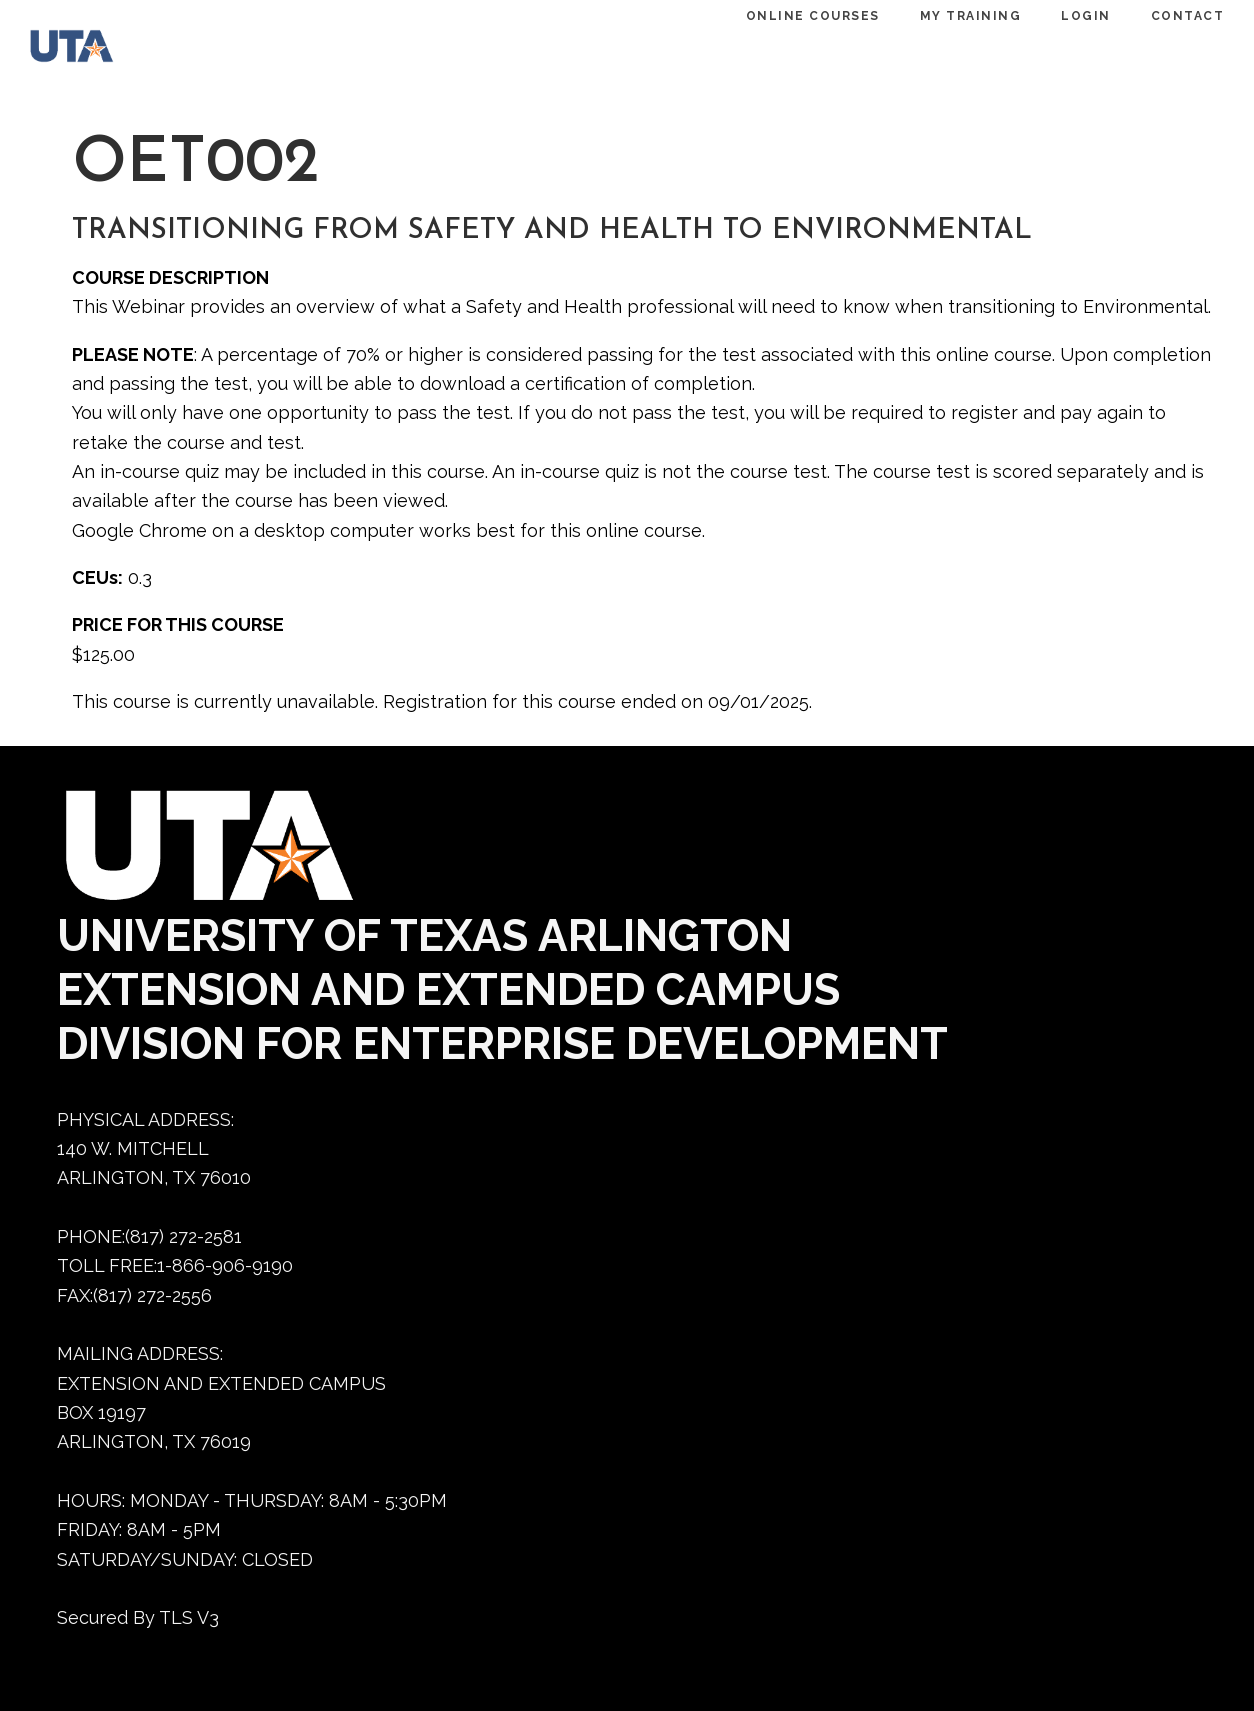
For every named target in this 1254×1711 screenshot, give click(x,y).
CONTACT (1168, 16)
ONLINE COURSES (793, 16)
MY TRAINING (951, 16)
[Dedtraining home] (82, 50)
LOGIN (1066, 16)
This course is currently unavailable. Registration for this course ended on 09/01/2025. (642, 365)
